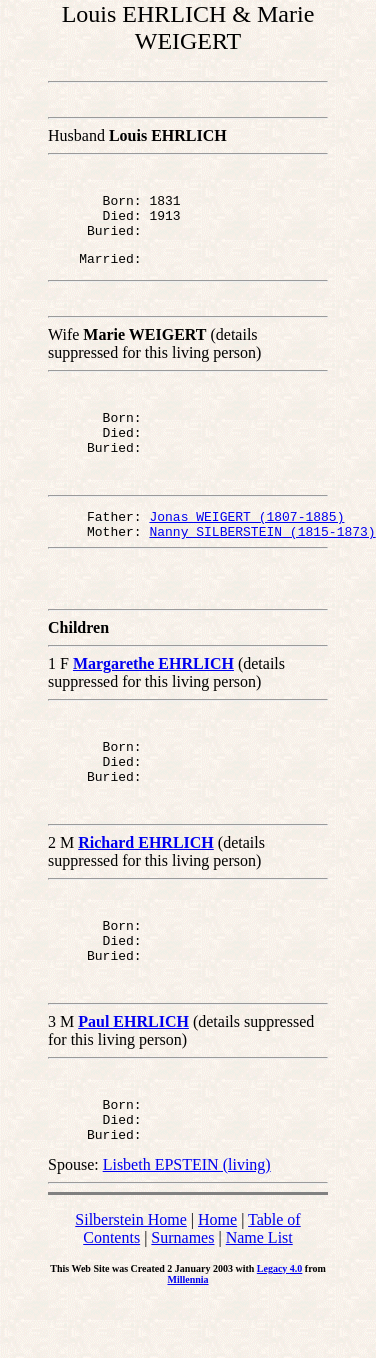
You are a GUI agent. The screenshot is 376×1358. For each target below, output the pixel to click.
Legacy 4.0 (280, 1325)
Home (217, 1276)
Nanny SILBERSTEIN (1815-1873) (262, 558)
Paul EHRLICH (133, 1069)
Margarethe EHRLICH (153, 693)
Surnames (182, 1294)
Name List (259, 1294)
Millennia (187, 1336)
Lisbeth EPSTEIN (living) (187, 1221)
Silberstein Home (131, 1276)
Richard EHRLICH (146, 881)
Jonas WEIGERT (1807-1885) (246, 540)
